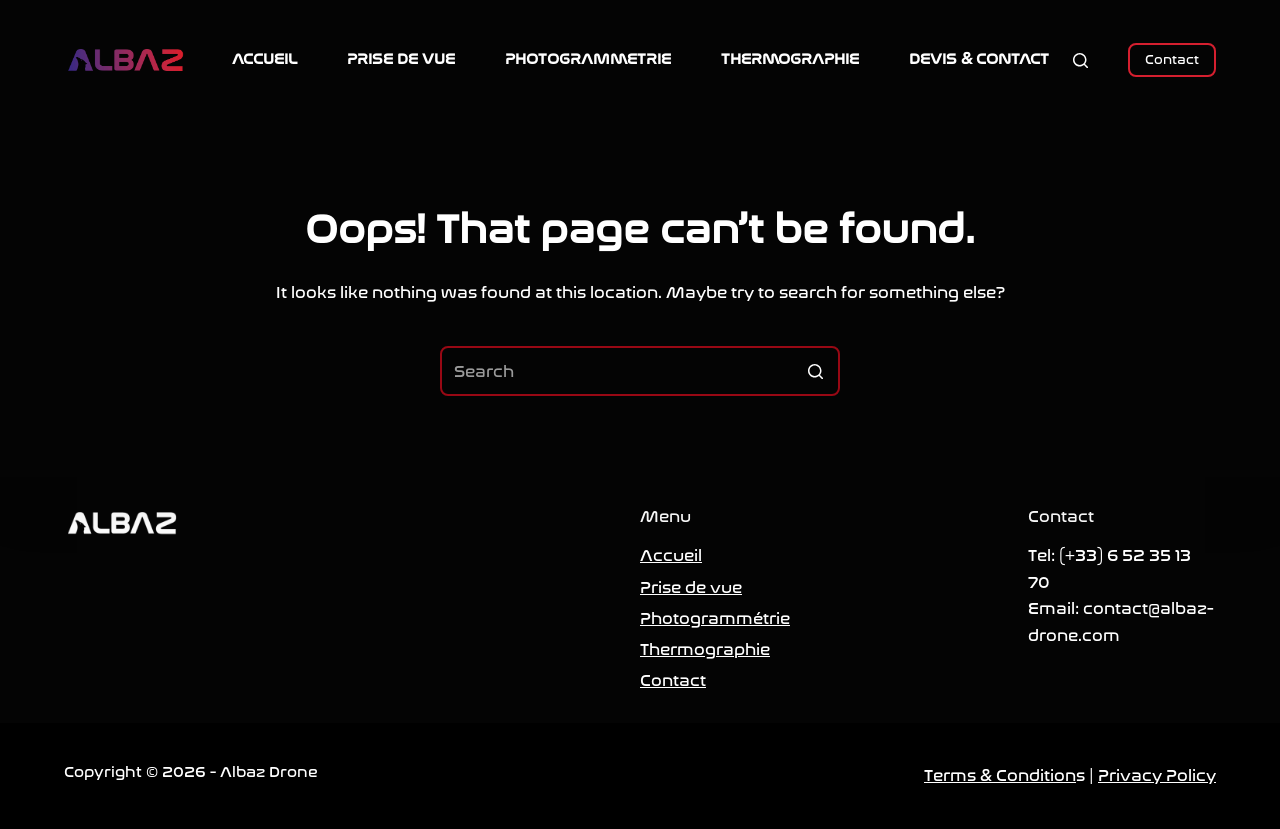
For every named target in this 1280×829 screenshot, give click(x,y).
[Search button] (815, 371)
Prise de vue (691, 587)
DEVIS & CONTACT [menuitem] (979, 59)
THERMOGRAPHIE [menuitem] (790, 59)
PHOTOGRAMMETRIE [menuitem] (588, 59)
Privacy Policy (1157, 775)
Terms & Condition (1000, 775)
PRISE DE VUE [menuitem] (401, 59)
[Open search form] (1080, 60)
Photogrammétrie (715, 618)
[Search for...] (640, 371)
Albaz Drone (269, 772)
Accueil (671, 555)
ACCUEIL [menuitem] (264, 59)
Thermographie (705, 649)
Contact (1172, 59)
